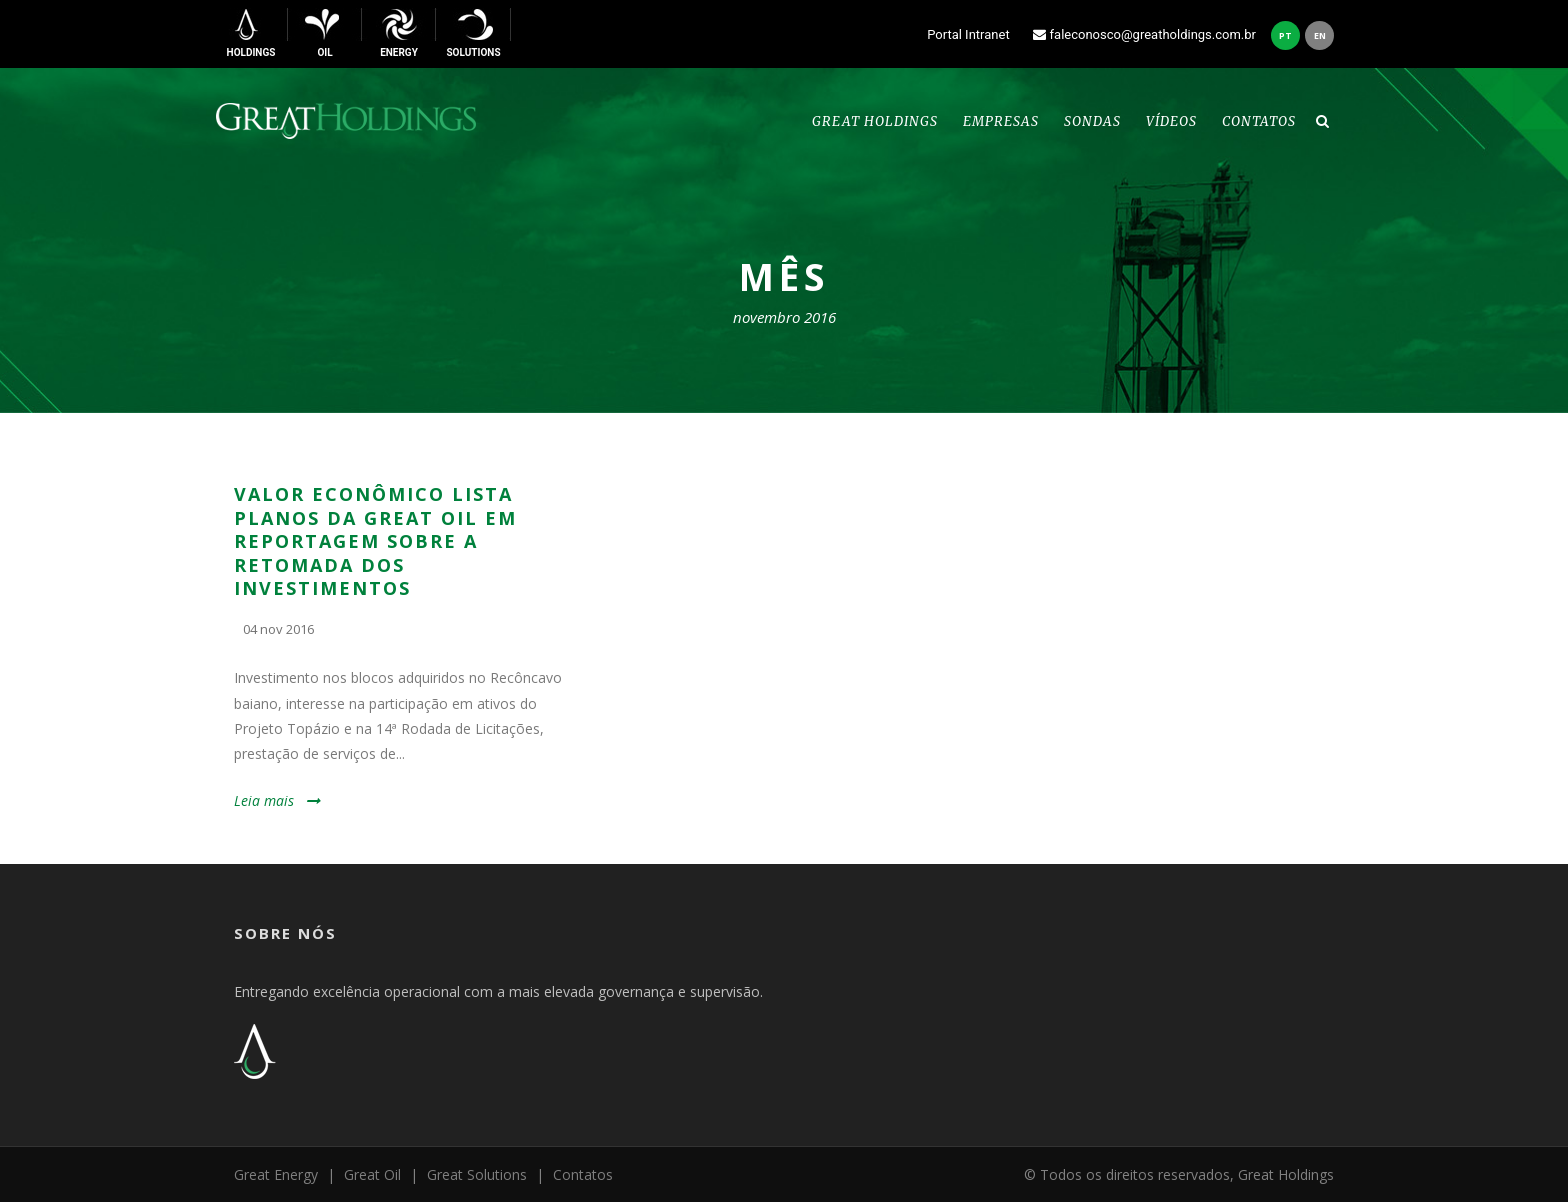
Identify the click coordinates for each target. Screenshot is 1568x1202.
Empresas (1001, 121)
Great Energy (276, 1174)
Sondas (1092, 121)
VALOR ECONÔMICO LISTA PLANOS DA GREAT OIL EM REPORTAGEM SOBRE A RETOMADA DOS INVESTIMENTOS (375, 541)
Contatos (1259, 121)
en (1320, 35)
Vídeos (1171, 121)
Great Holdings (875, 121)
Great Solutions (477, 1174)
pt (1285, 35)
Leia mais (264, 800)
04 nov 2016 (278, 629)
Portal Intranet (973, 34)
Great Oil (372, 1174)
